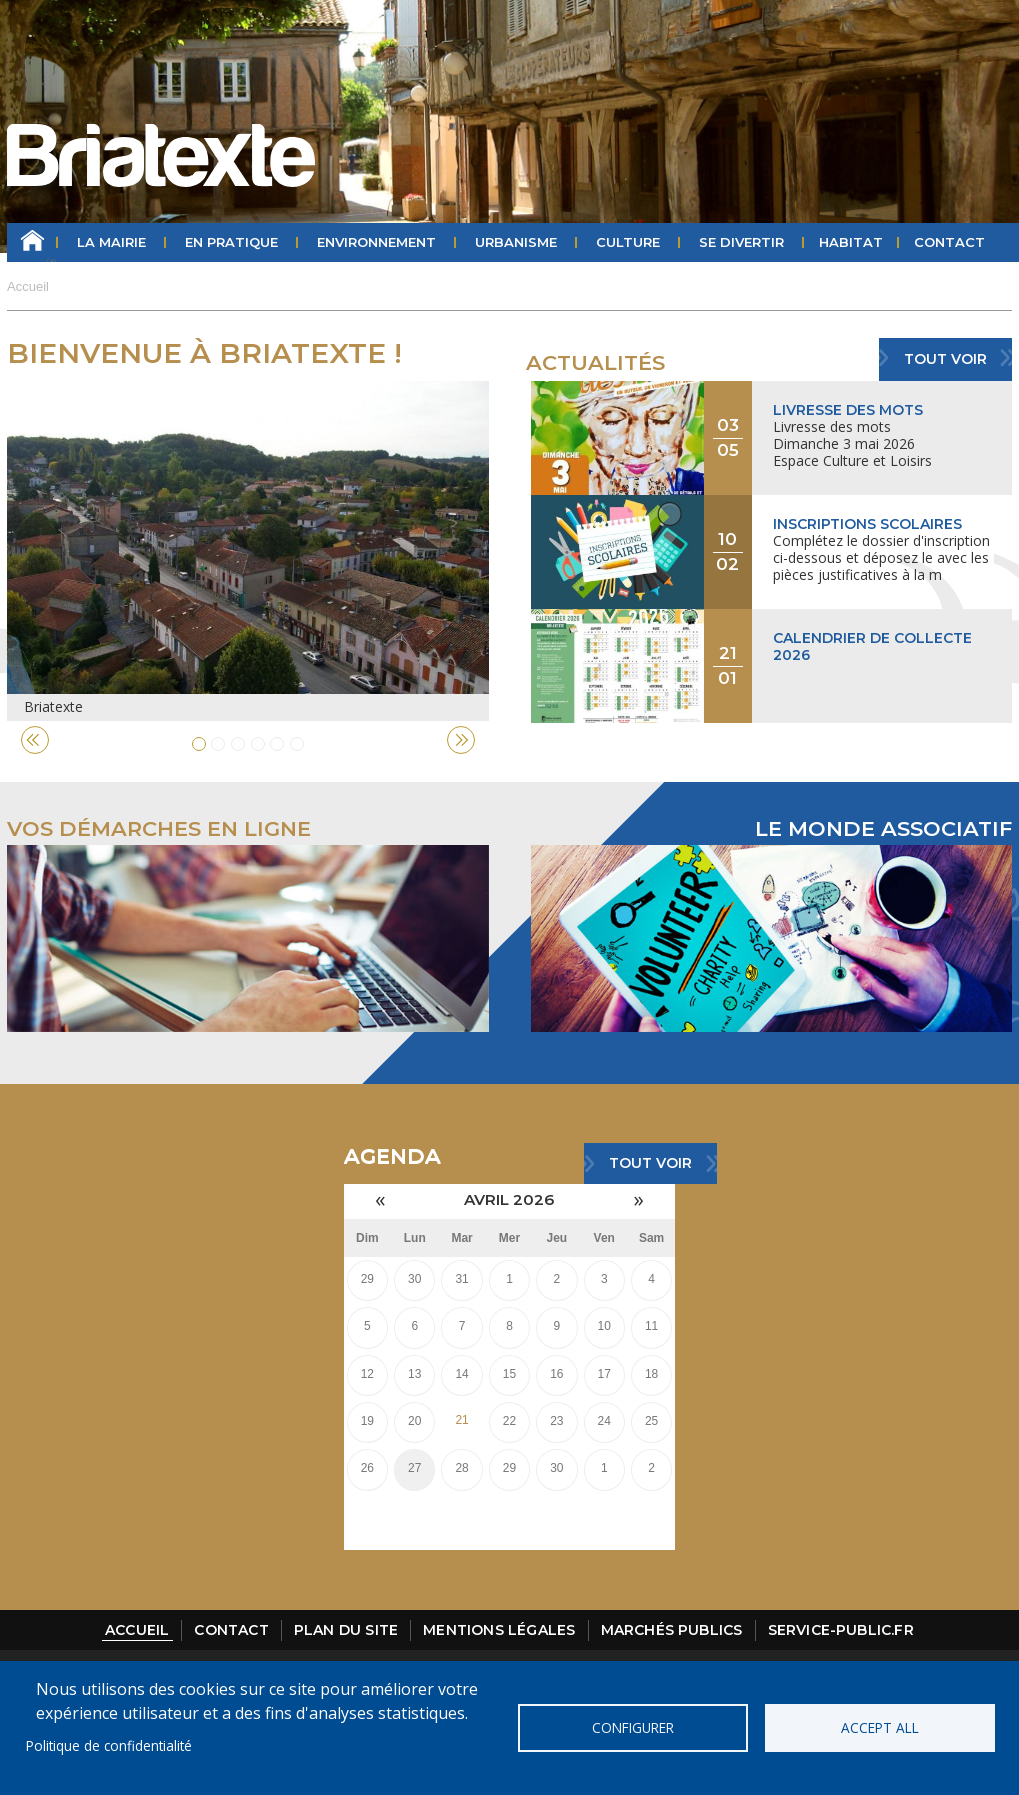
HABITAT (851, 242)
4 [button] (258, 744)
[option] (248, 551)
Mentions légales (499, 1630)
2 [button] (218, 744)
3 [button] (238, 744)
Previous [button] (35, 740)
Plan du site (346, 1630)
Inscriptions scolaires (867, 524)
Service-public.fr (841, 1630)
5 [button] (277, 744)
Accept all (880, 1727)
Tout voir (945, 359)
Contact (949, 242)
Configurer (633, 1727)
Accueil (32, 242)
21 (461, 1420)
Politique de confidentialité (109, 1745)
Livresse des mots (848, 410)
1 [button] (199, 744)
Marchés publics (672, 1630)
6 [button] (297, 744)
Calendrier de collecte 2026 (872, 646)
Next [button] (461, 740)
